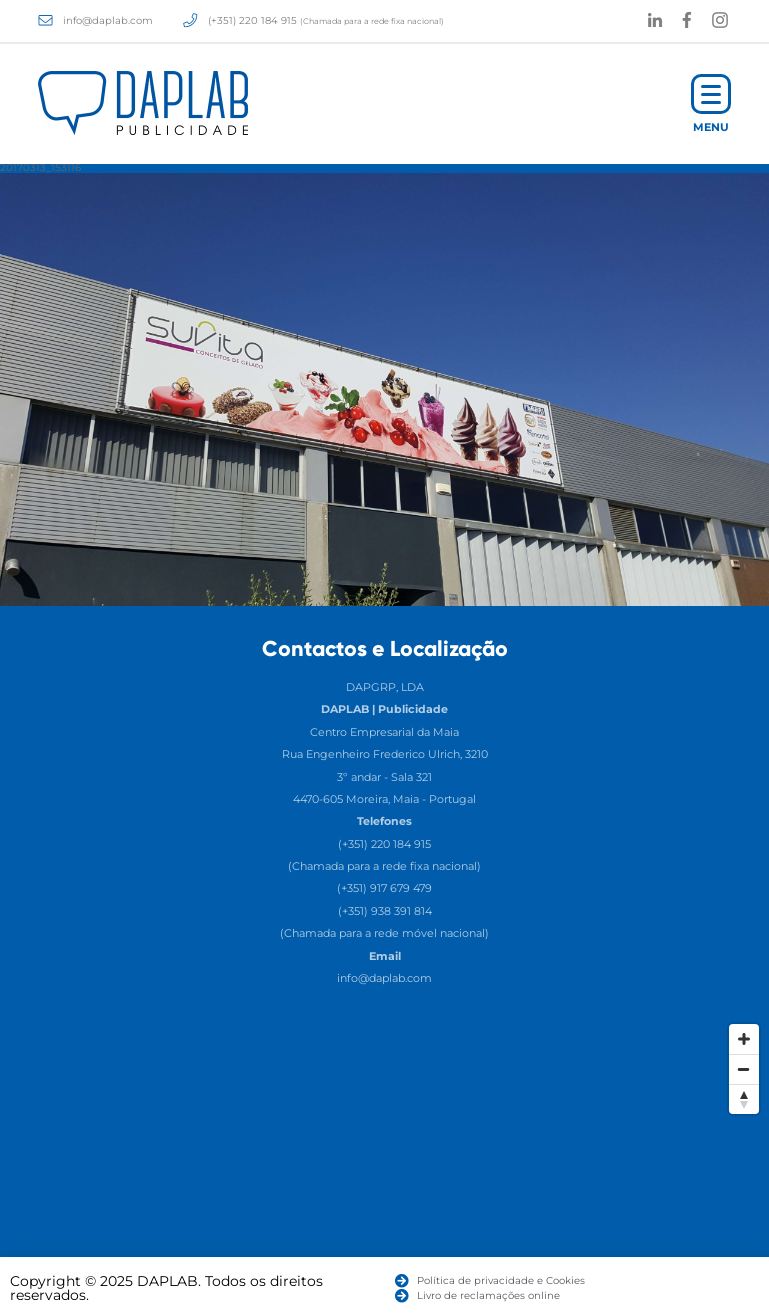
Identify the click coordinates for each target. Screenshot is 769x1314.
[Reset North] (744, 1099)
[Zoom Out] (744, 1069)
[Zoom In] (744, 1039)
